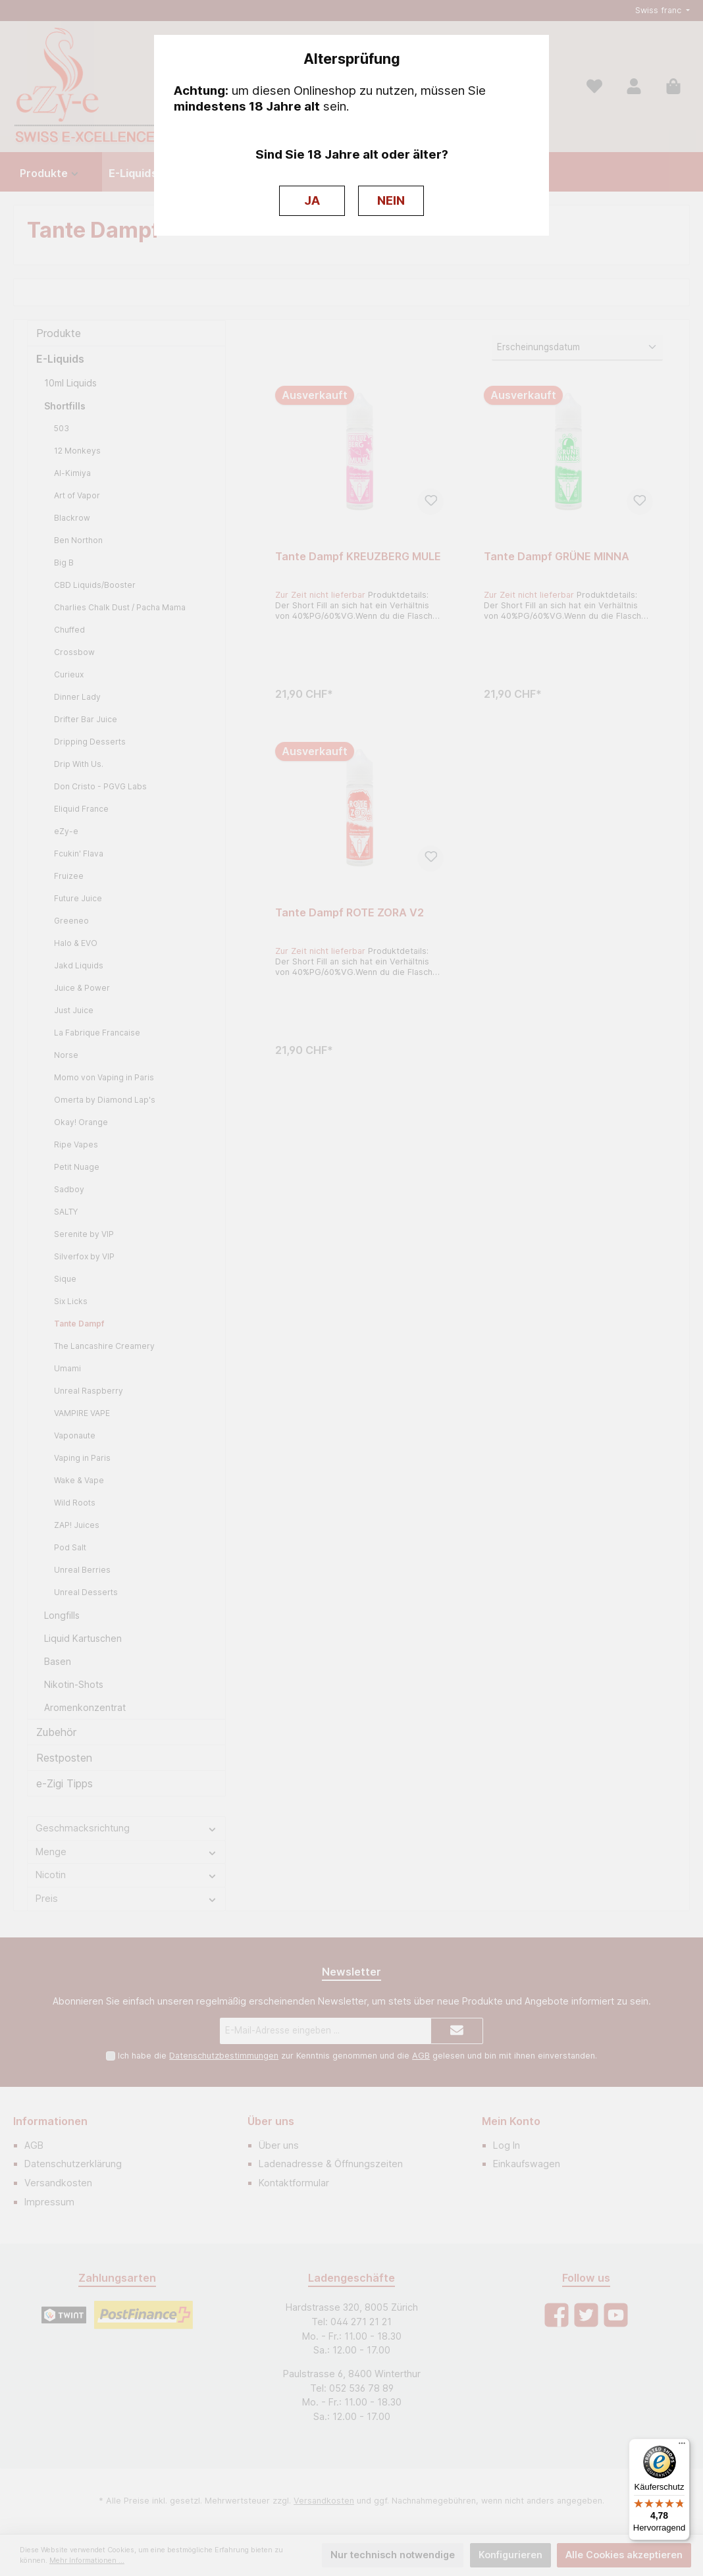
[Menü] (682, 2446)
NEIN (391, 200)
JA (312, 200)
